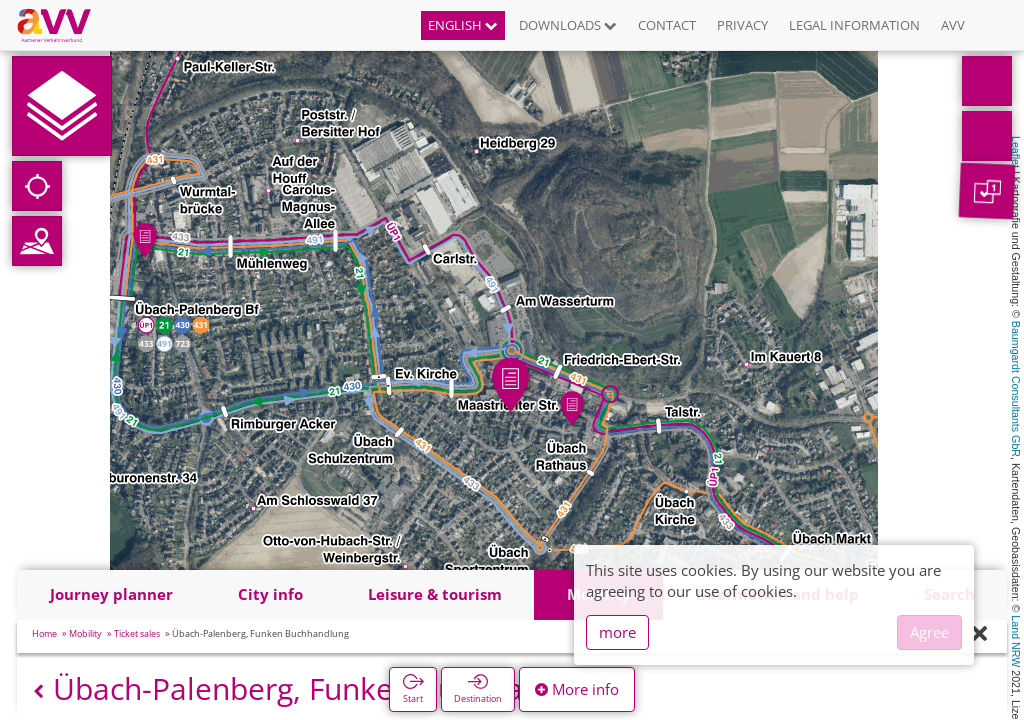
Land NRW (1016, 641)
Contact (667, 25)
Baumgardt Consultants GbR (1016, 389)
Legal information (854, 25)
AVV (953, 25)
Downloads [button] (568, 25)
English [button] (463, 25)
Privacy (742, 25)
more (617, 632)
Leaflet (1016, 152)
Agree (929, 632)
